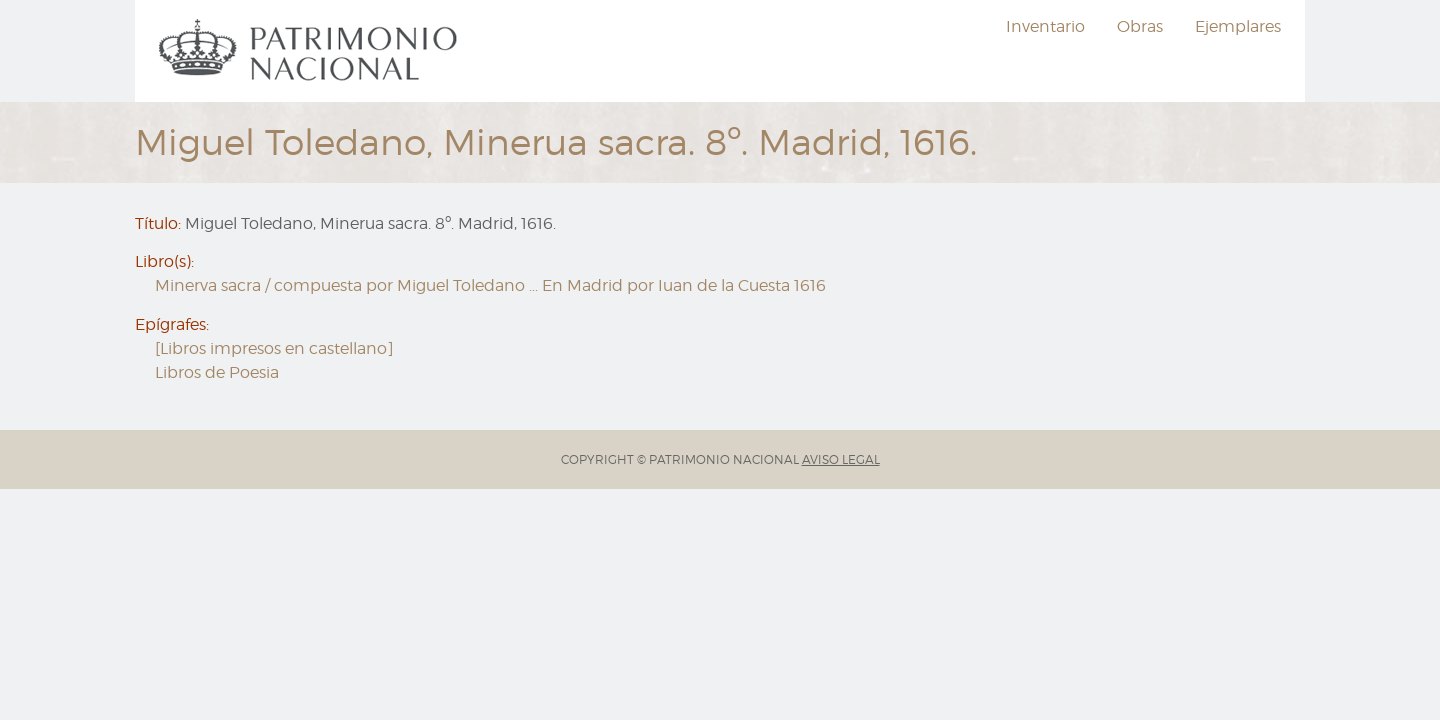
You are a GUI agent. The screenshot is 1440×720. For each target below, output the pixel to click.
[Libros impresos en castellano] (274, 348)
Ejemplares (1238, 26)
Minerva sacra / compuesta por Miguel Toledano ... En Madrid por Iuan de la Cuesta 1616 (490, 285)
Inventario (1045, 26)
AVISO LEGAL (841, 459)
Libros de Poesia (217, 372)
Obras (1140, 26)
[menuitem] (311, 51)
